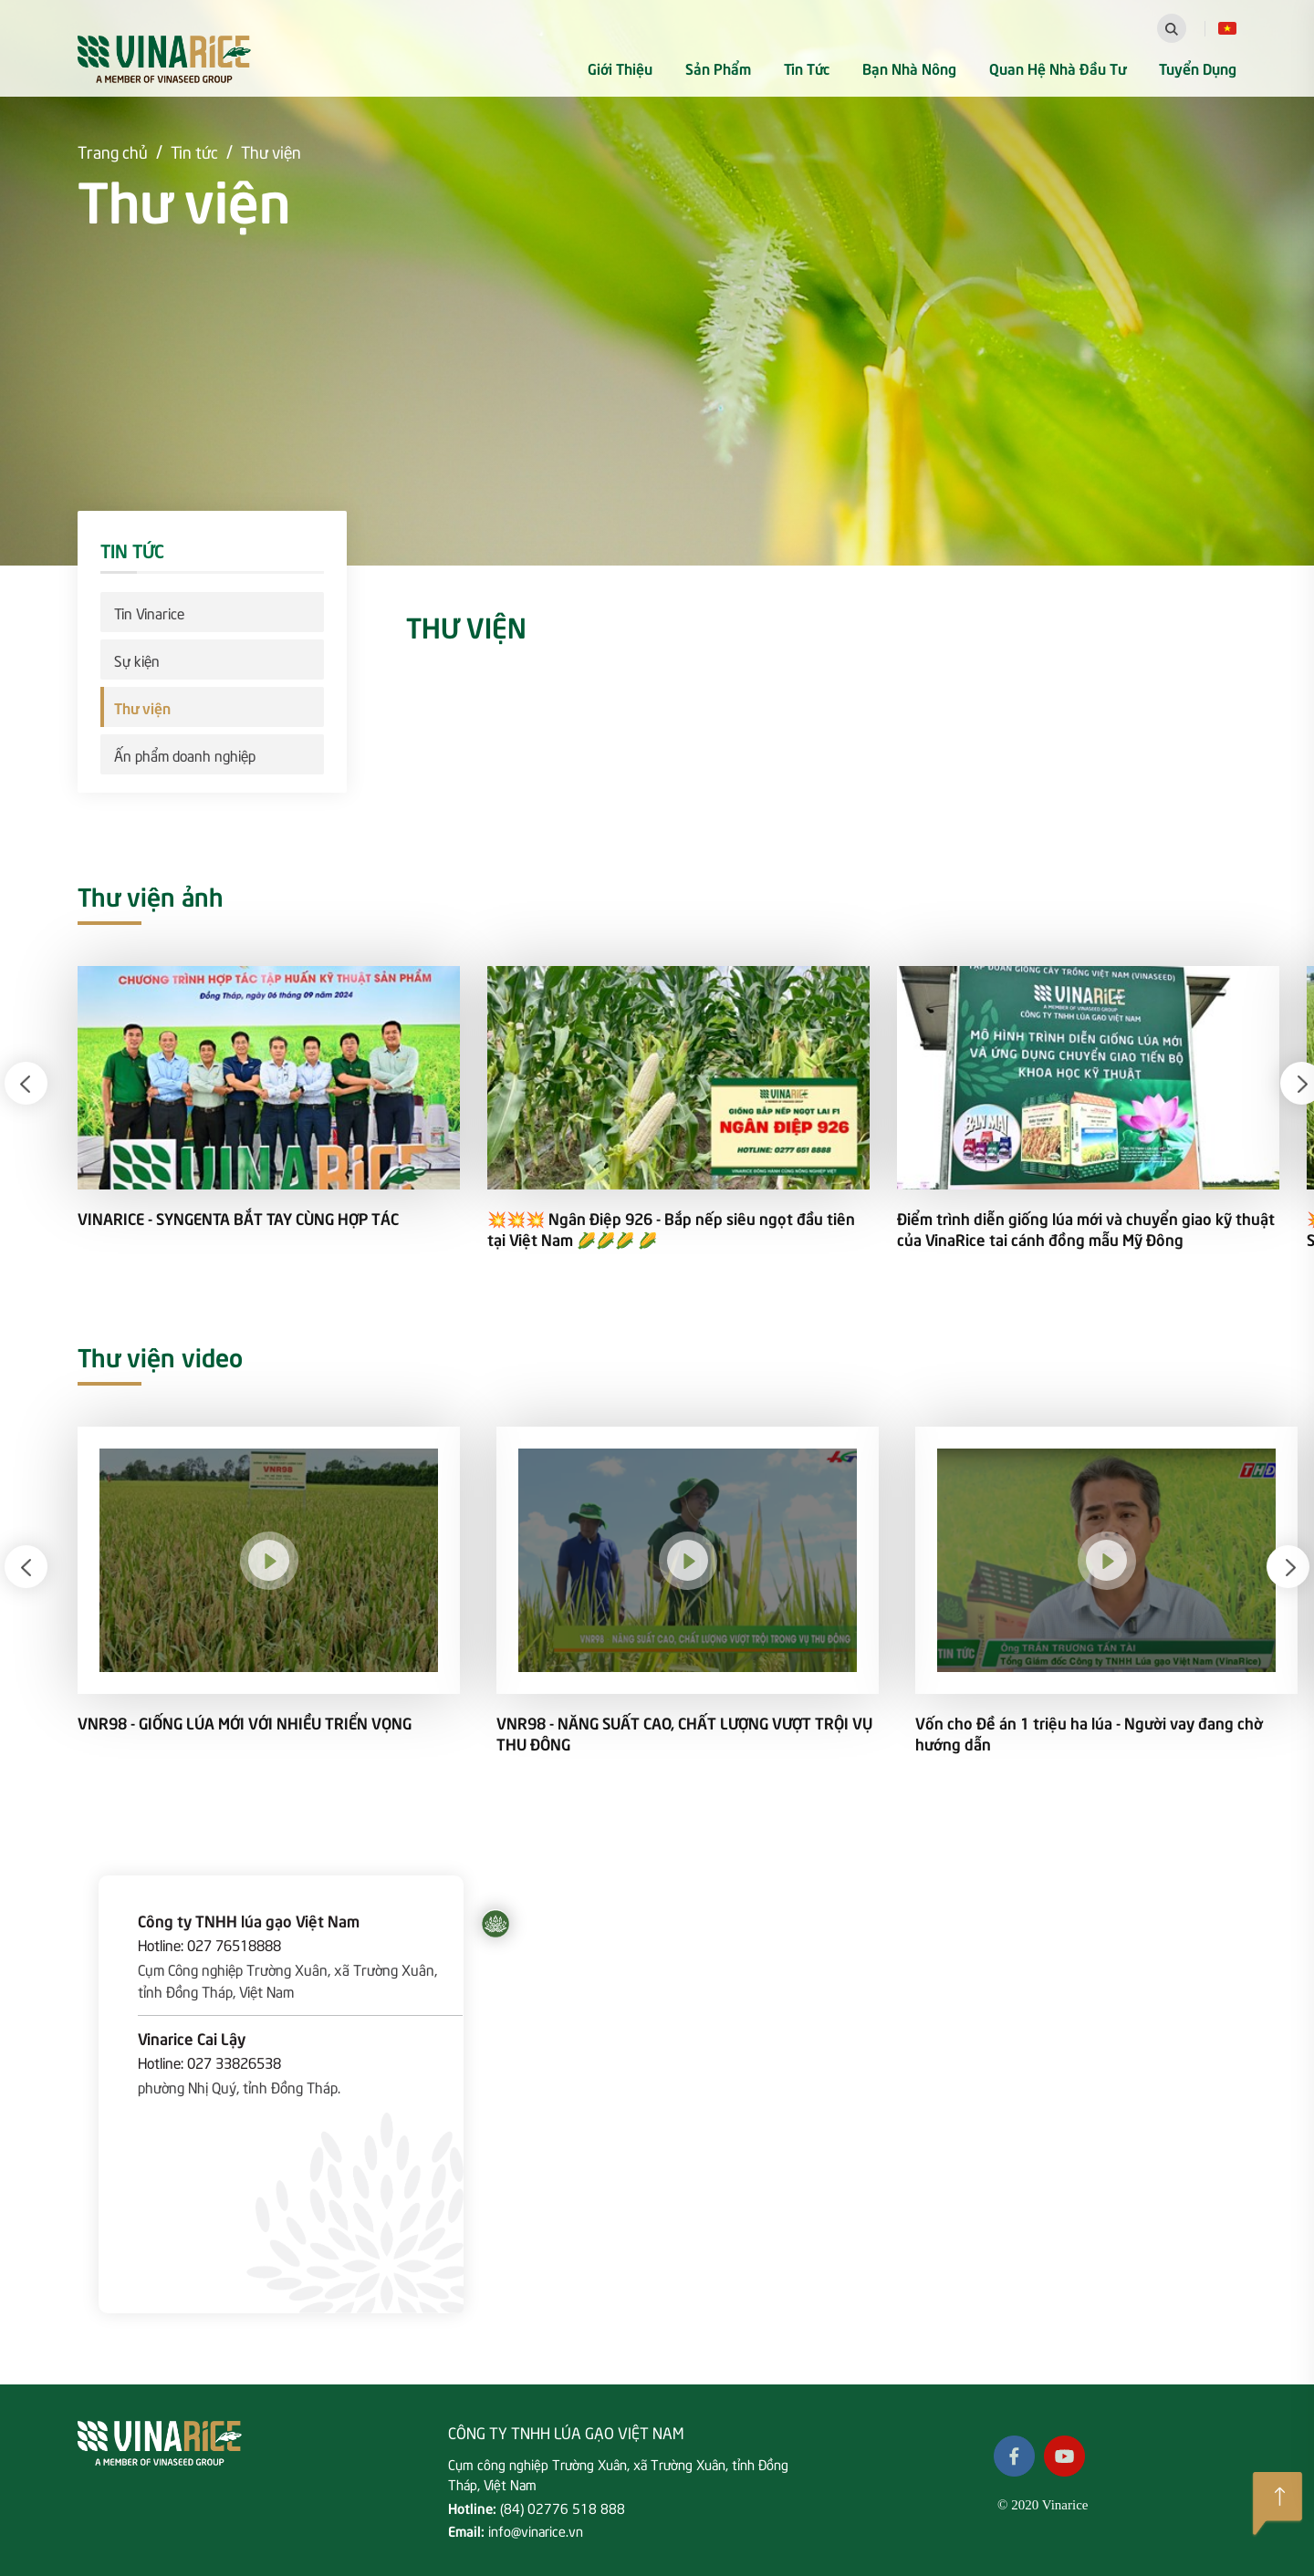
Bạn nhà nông (909, 67)
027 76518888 (234, 1944)
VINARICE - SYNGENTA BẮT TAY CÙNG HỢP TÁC (238, 1218)
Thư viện (271, 151)
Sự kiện (137, 659)
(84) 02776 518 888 (562, 2507)
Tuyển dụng (1197, 67)
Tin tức (806, 67)
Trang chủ (113, 151)
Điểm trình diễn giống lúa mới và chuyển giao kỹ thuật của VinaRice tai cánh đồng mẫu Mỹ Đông (1086, 1229)
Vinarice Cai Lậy (191, 2038)
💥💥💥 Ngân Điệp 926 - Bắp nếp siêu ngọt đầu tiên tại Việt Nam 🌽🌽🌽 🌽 (671, 1229)
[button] (26, 1083)
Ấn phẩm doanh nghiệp (185, 754)
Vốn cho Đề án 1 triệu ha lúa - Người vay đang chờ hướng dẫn (1089, 1733)
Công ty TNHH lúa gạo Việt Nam (249, 1920)
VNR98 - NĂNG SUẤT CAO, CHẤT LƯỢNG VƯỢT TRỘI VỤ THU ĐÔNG (684, 1733)
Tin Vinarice (149, 612)
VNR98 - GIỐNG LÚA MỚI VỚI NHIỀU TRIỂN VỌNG (245, 1722)
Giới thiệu (620, 67)
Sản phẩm (718, 67)
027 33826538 (234, 2061)
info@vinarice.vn (535, 2530)
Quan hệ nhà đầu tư (1057, 67)
